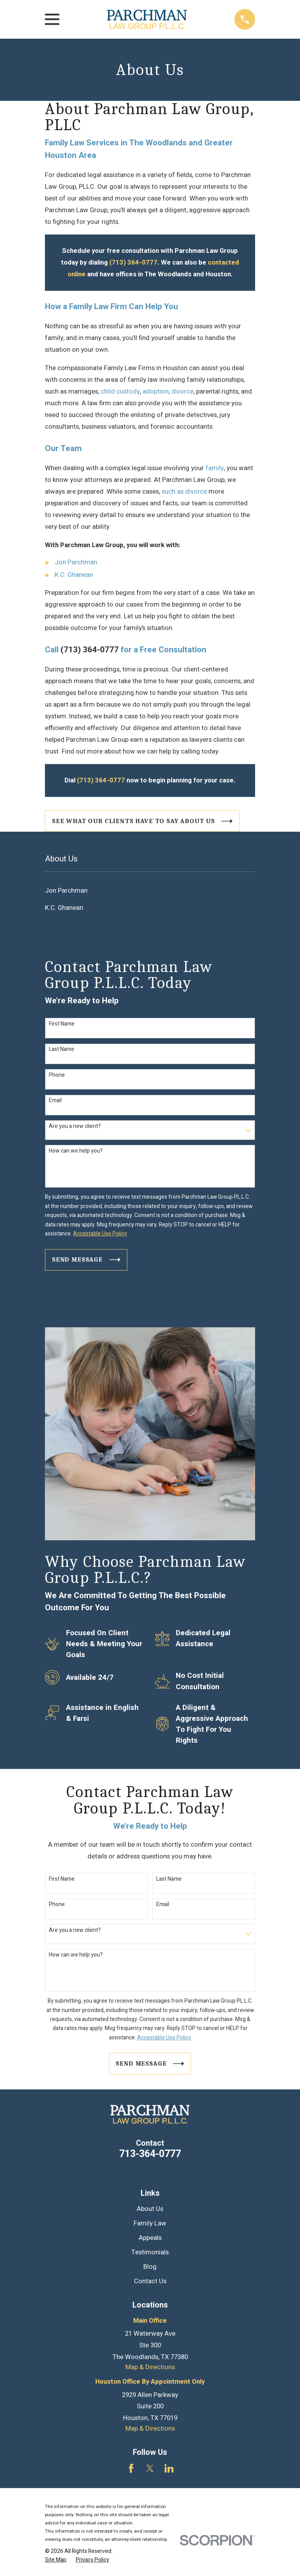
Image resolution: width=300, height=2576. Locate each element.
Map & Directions (150, 2367)
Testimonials (150, 2252)
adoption (156, 391)
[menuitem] (150, 891)
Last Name (61, 1049)
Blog (150, 2267)
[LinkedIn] (168, 2468)
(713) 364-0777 (90, 650)
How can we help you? (76, 1151)
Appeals (150, 2238)
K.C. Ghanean (74, 575)
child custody (120, 391)
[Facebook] (131, 2468)
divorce (182, 391)
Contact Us (150, 2281)
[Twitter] (149, 2468)
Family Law (150, 2223)
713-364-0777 (150, 2154)
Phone (57, 1075)
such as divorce (184, 491)
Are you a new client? (75, 1126)
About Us (150, 2209)
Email (55, 1100)
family (214, 468)
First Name (62, 1024)
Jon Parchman (76, 562)
